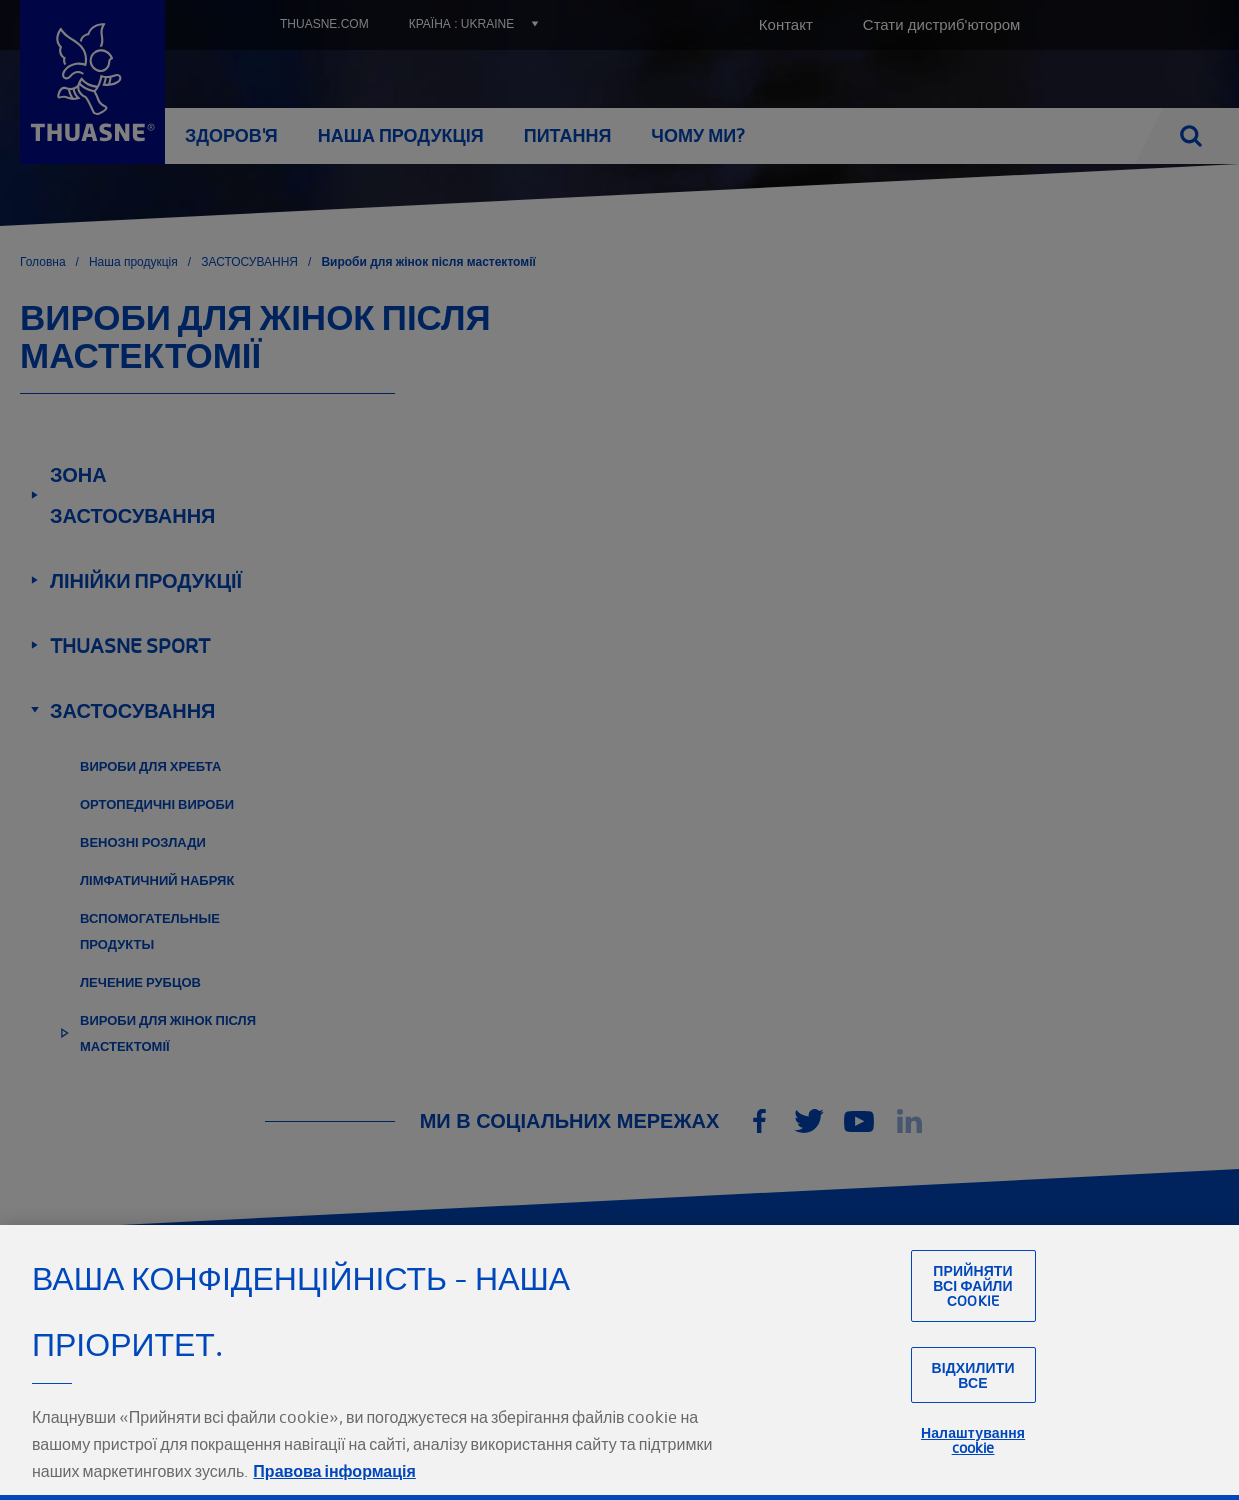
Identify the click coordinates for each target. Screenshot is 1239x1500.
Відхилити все (972, 1417)
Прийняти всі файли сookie (973, 1327)
